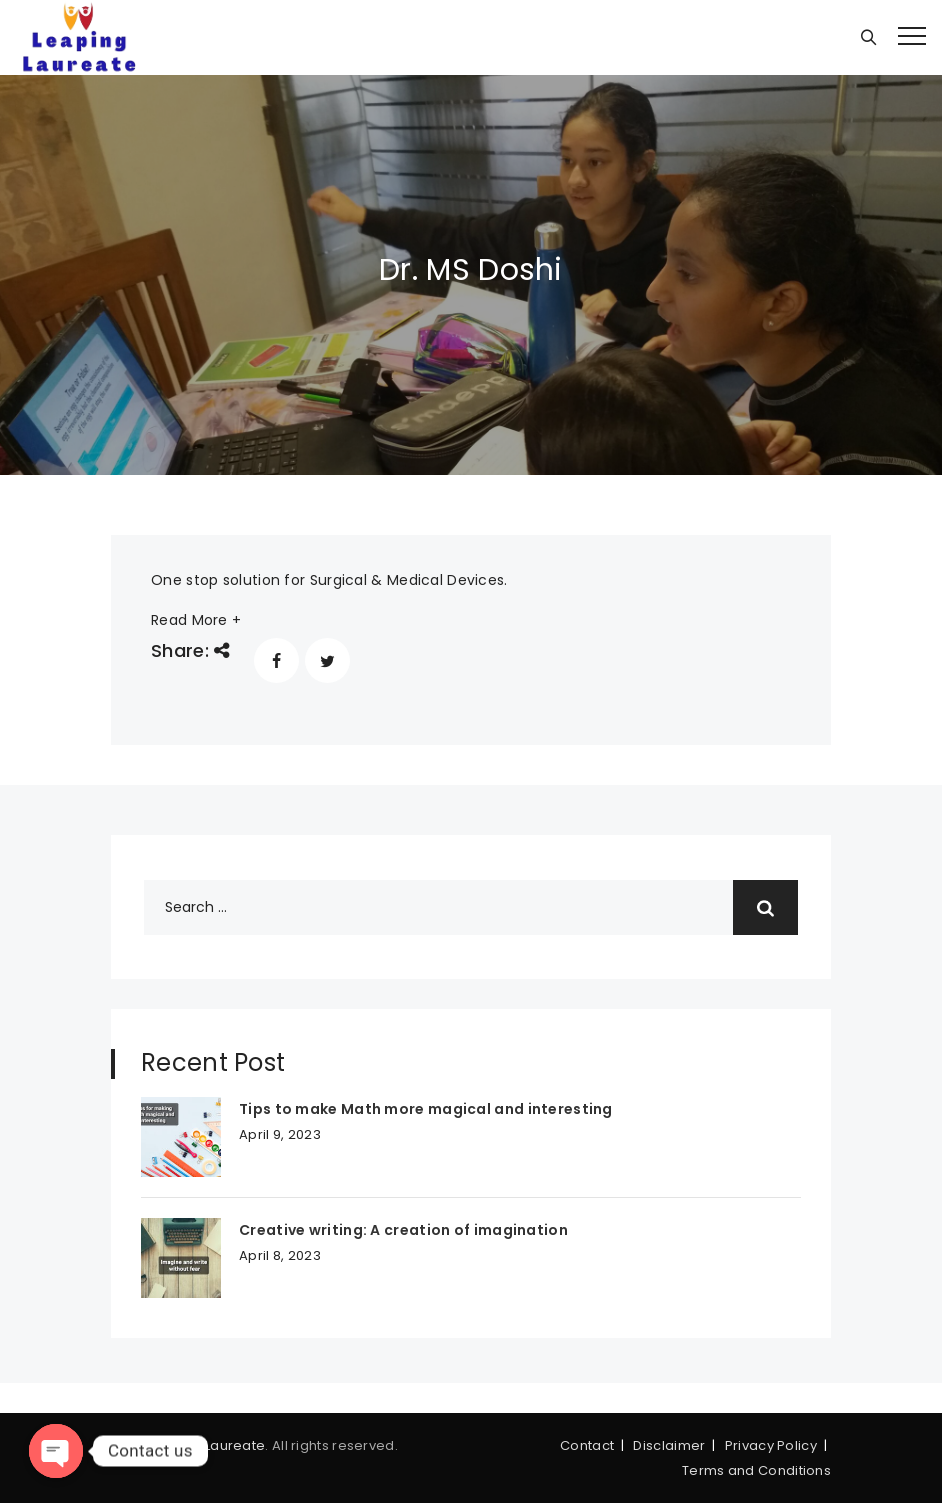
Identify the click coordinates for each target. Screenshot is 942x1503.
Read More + (196, 620)
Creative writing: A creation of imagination (403, 1230)
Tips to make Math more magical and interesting (426, 1109)
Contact (587, 1445)
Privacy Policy (771, 1445)
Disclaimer (669, 1445)
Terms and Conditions (756, 1470)
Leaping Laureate (207, 1445)
